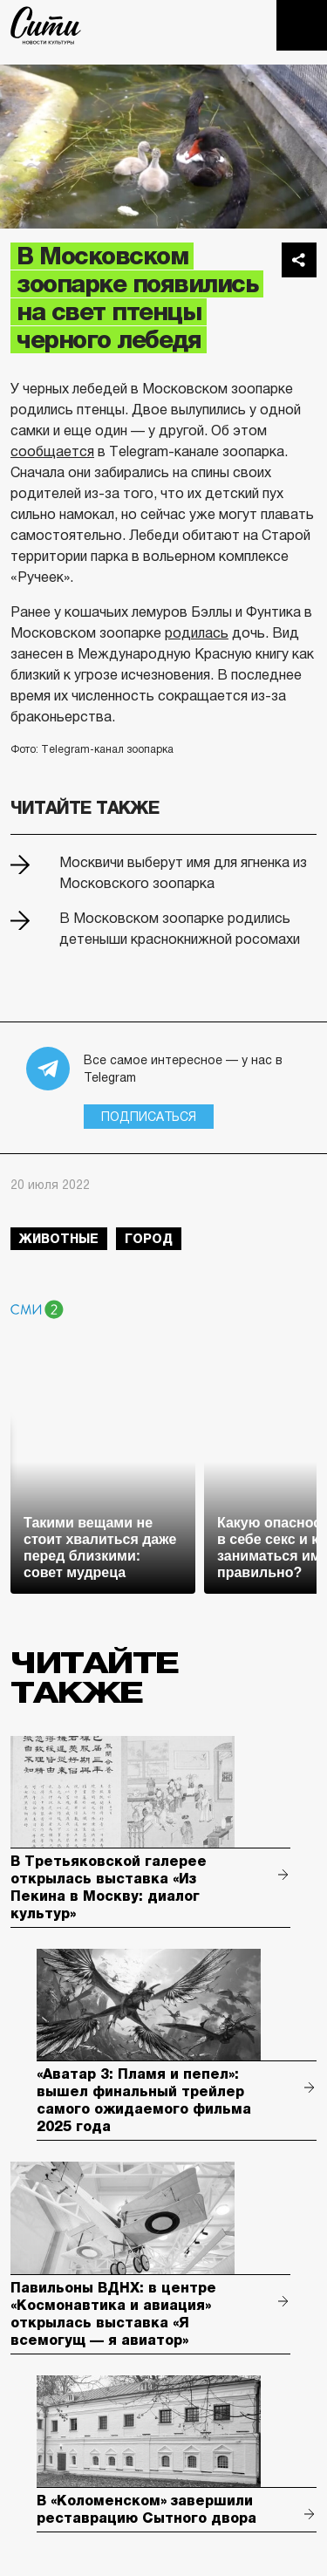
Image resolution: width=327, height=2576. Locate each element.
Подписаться (148, 1117)
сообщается (52, 451)
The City (45, 25)
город (149, 1239)
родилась (196, 632)
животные (59, 1239)
